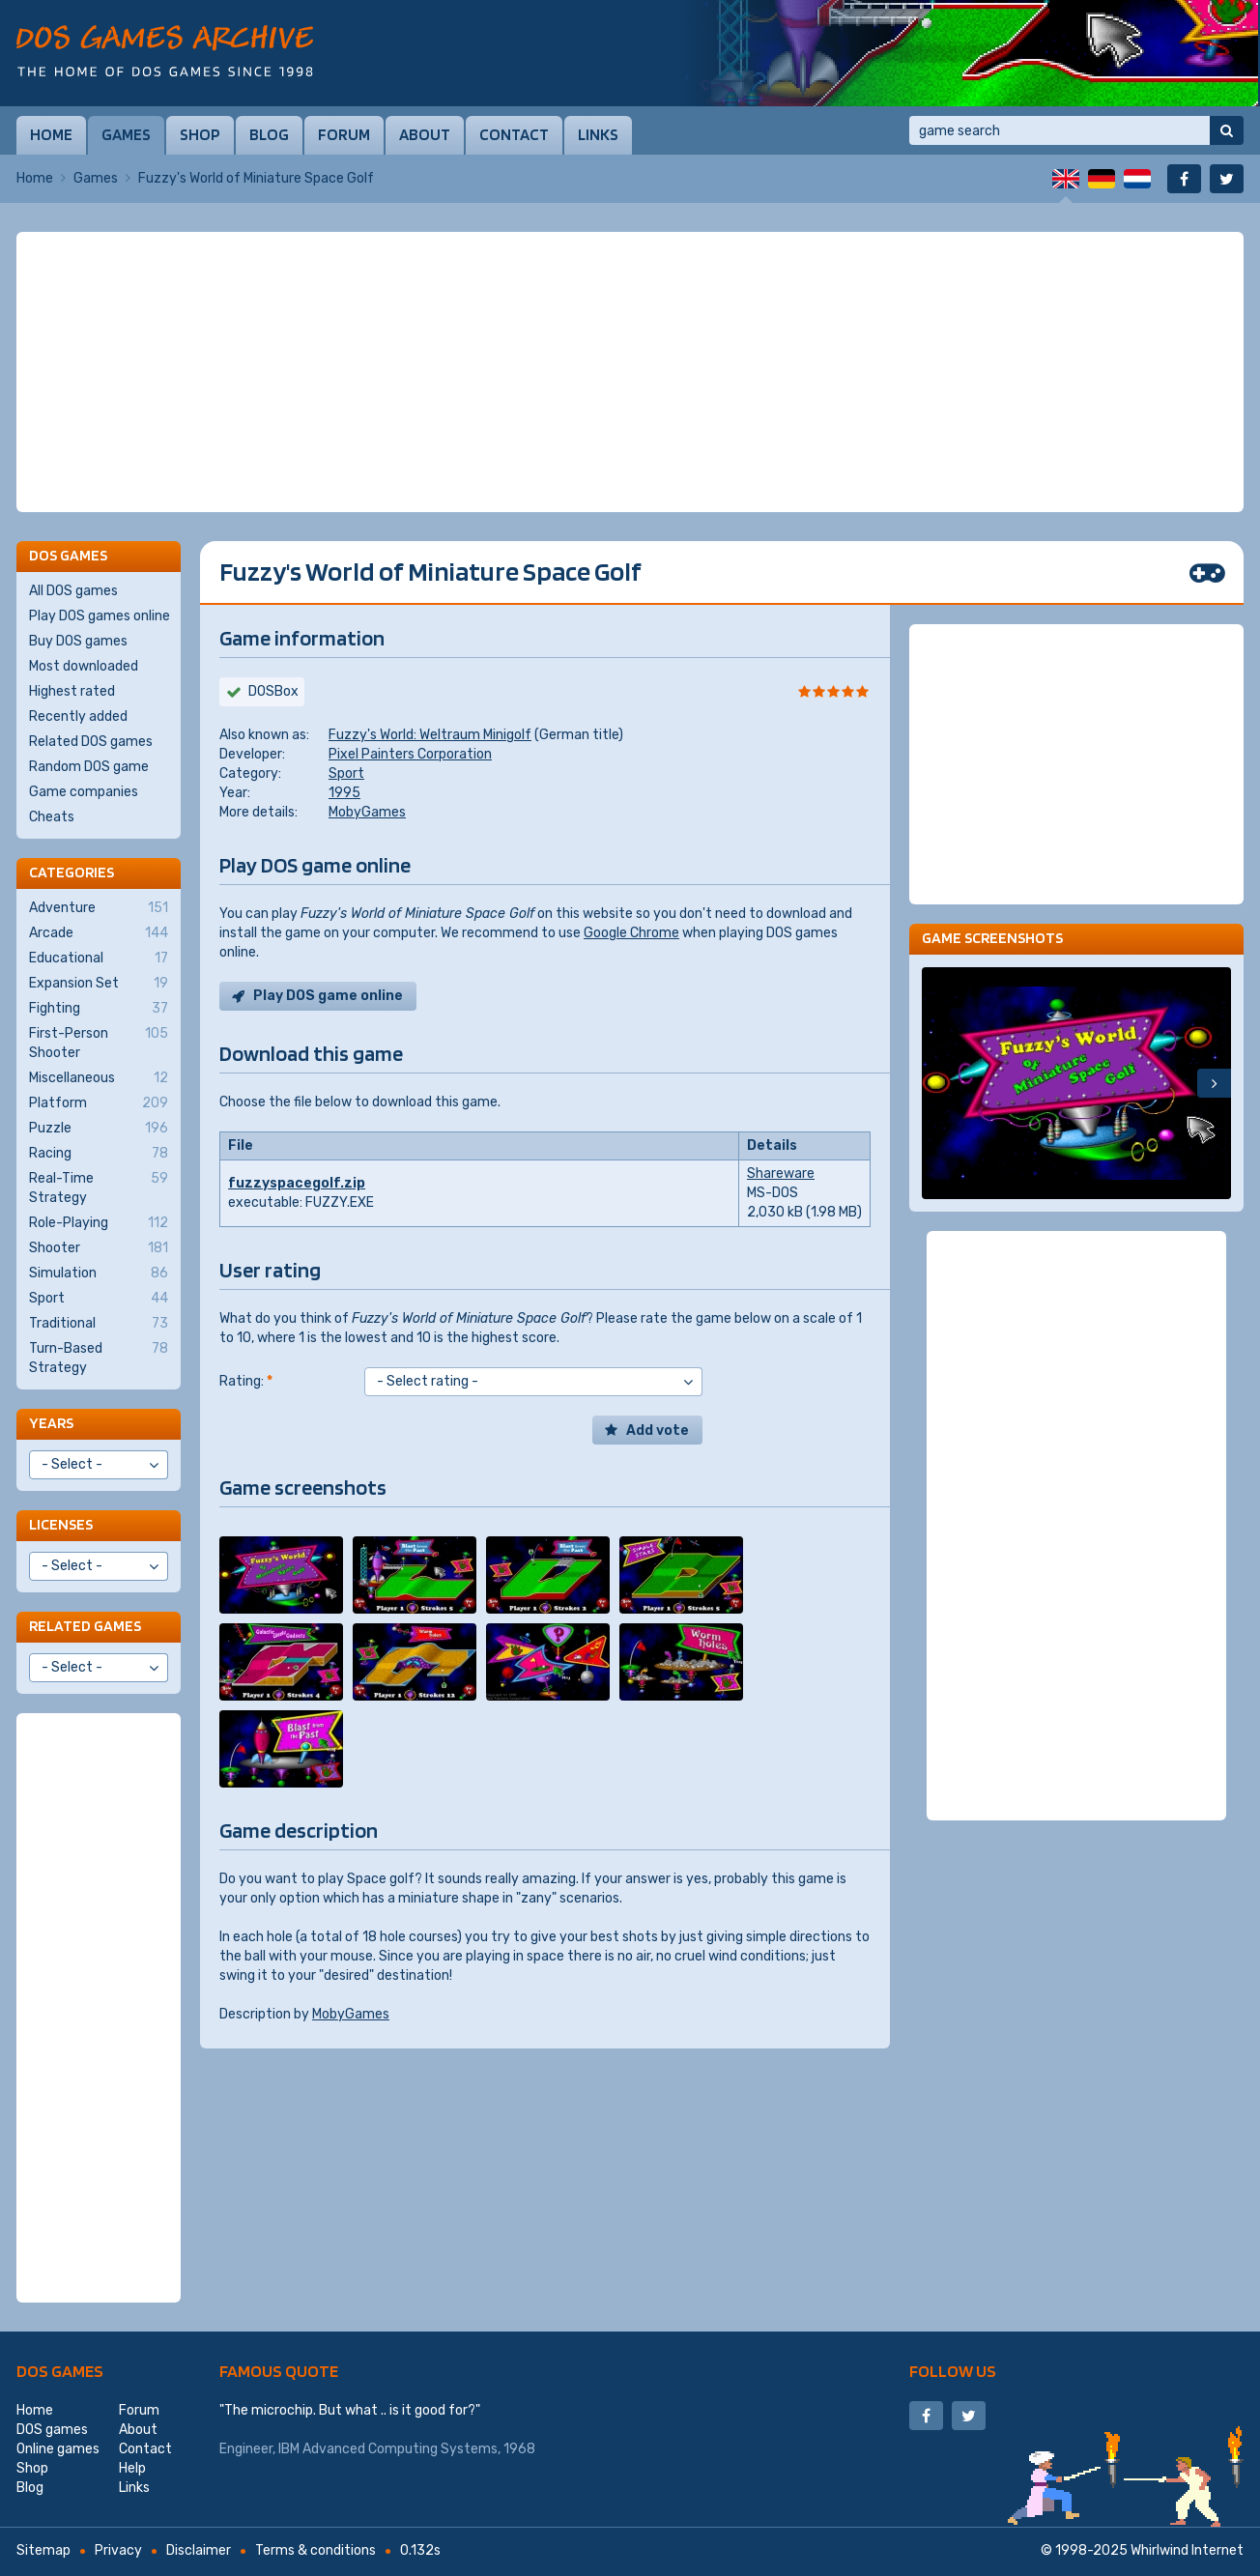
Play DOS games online (99, 616)
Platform (98, 1103)
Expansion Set (98, 983)
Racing (98, 1153)
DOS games (59, 2371)
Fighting (98, 1008)
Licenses (61, 1524)
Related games (85, 1626)
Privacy (118, 2550)
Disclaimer (198, 2550)
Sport (346, 773)
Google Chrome (631, 933)
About (424, 134)
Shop (200, 134)
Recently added (78, 716)
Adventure (98, 908)
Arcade (98, 933)
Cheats (51, 817)
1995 (344, 793)
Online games (58, 2449)
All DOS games (73, 591)
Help (132, 2468)
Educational (98, 958)
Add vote (657, 1430)
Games (126, 134)
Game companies (83, 792)
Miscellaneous (98, 1078)
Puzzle (98, 1128)
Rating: (245, 1381)
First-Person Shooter (98, 1042)
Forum (344, 134)
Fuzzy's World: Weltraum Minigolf (430, 735)
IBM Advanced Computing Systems (388, 2449)
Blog (269, 134)
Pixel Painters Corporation (410, 754)
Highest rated (72, 691)
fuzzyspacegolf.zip (296, 1183)
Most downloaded (83, 666)
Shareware (781, 1173)
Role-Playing (98, 1223)
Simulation (98, 1273)
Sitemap (43, 2550)
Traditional (98, 1323)
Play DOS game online (328, 995)
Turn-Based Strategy (98, 1357)
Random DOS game (89, 766)
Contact (514, 134)
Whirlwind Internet (1187, 2550)
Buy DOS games (78, 641)
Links (598, 134)
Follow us (952, 2371)
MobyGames (367, 812)
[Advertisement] (630, 372)
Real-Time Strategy (98, 1187)
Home (51, 134)
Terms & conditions (315, 2550)
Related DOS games (91, 741)
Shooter (98, 1248)
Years (51, 1423)
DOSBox (273, 691)
